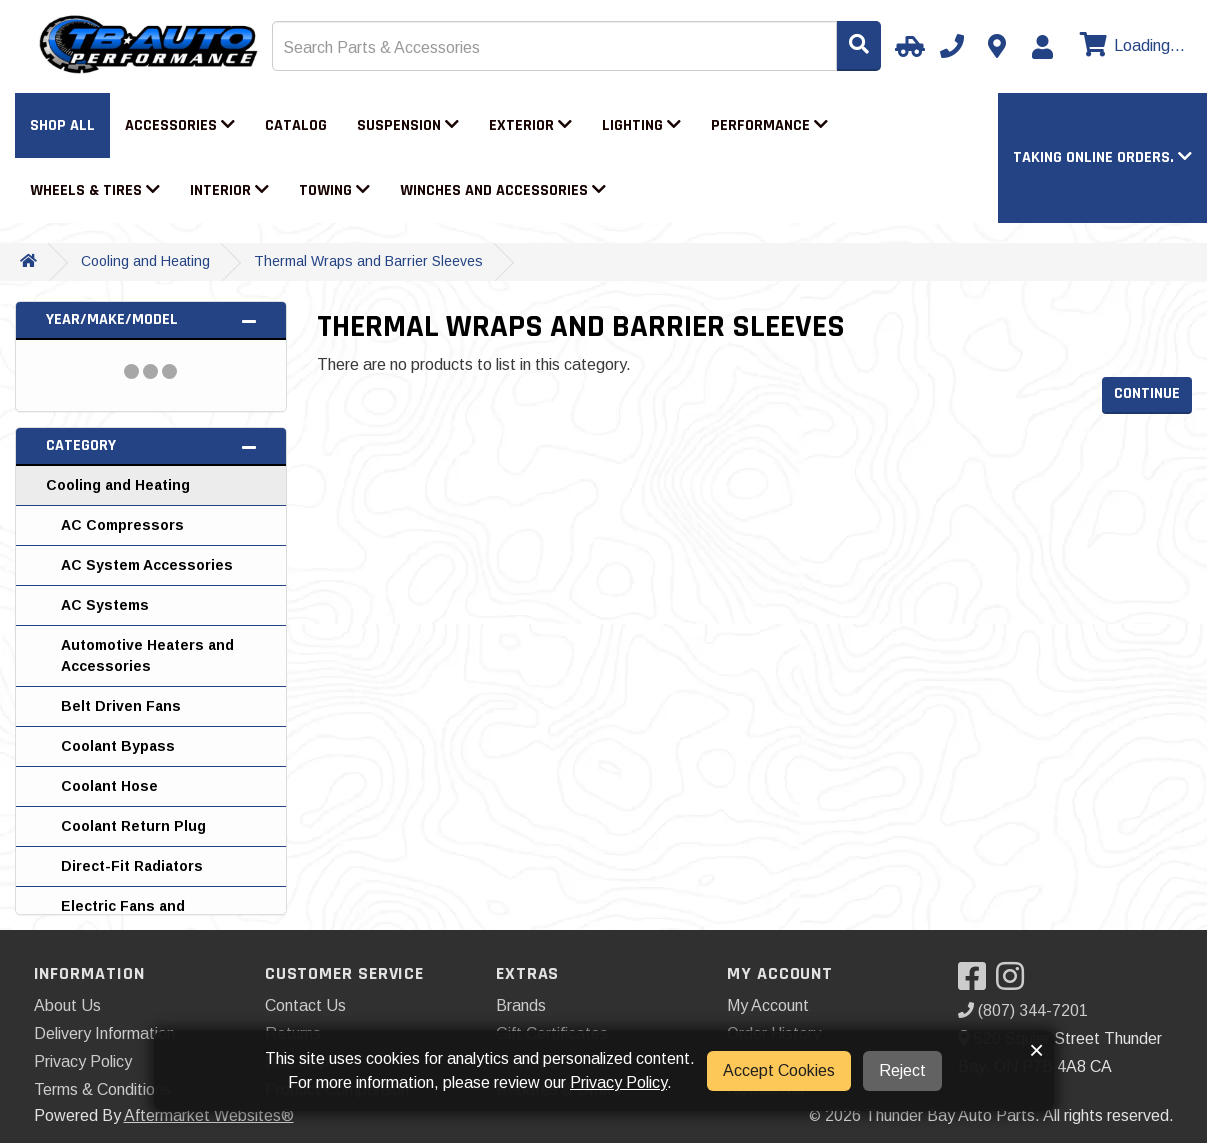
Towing (334, 190)
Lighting (641, 125)
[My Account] (1042, 47)
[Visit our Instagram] (1015, 982)
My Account (768, 1005)
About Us (67, 1005)
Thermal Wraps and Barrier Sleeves (368, 261)
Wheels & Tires (95, 190)
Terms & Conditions (102, 1089)
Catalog (296, 125)
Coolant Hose (109, 786)
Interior (229, 190)
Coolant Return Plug (133, 826)
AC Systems (105, 605)
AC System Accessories (147, 565)
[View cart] (1130, 46)
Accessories (180, 125)
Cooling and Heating (145, 261)
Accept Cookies (779, 1070)
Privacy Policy (83, 1061)
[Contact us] (997, 46)
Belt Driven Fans (121, 706)
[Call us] (952, 46)
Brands (521, 1005)
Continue (1147, 393)
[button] (1102, 157)
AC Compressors (122, 525)
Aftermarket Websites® (209, 1115)
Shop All (62, 125)
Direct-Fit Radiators (132, 866)
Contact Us (305, 1005)
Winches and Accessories (503, 190)
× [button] (1036, 1050)
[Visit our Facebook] (977, 982)
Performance (769, 125)
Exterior (530, 125)
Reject (902, 1070)
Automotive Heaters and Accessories (147, 655)
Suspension (408, 125)
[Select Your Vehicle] (907, 46)
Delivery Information (104, 1033)
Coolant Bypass (118, 746)
